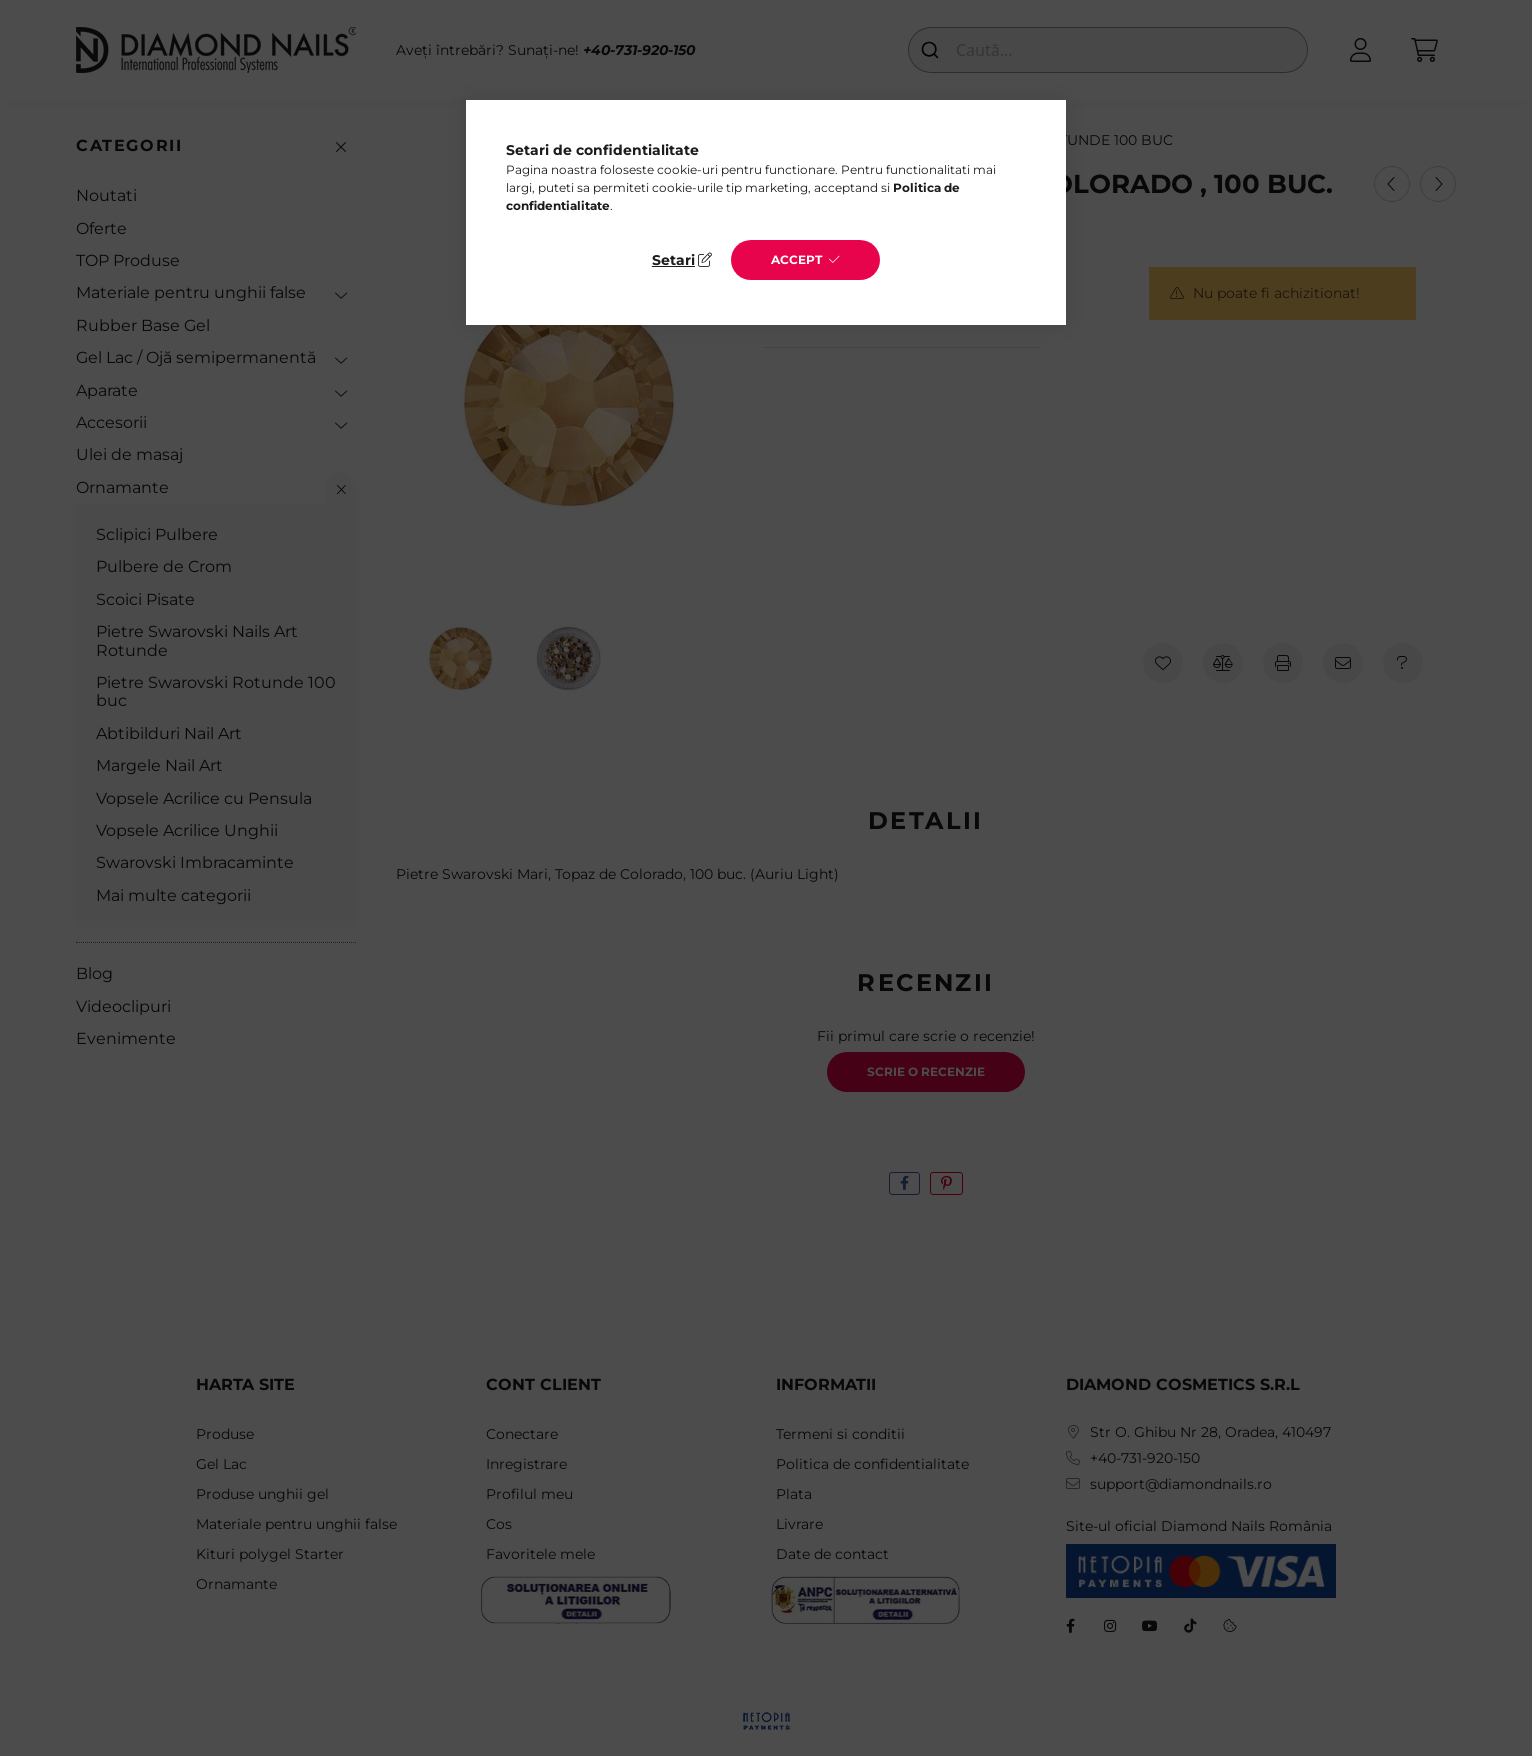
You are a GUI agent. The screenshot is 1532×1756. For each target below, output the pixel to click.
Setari (673, 260)
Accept (796, 259)
